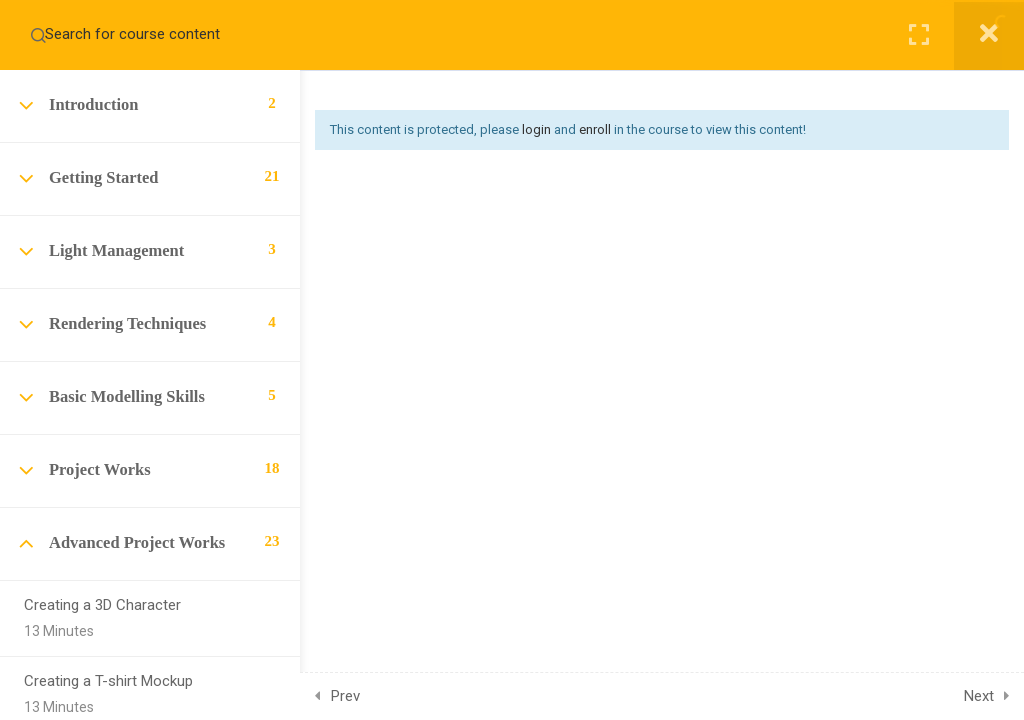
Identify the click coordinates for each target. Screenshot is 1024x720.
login (536, 129)
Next (979, 696)
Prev (345, 696)
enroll (595, 129)
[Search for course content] (38, 35)
